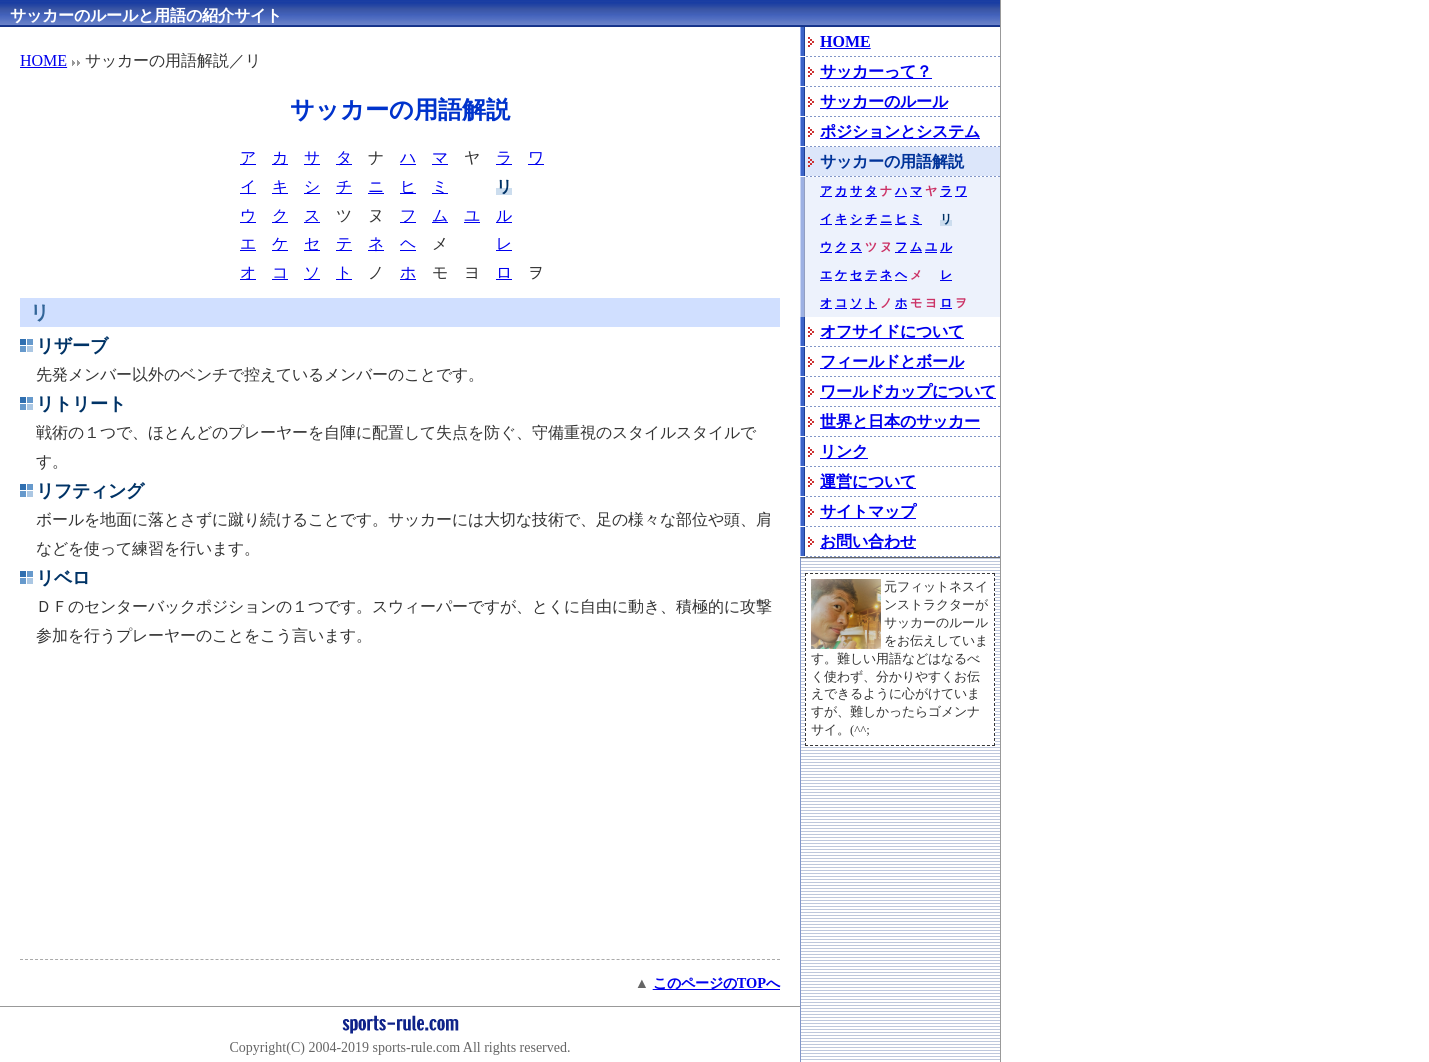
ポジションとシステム (900, 131)
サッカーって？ (876, 71)
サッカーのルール (884, 101)
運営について (868, 481)
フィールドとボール (892, 361)
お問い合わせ (868, 541)
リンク (844, 451)
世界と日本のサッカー (900, 421)
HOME (43, 60)
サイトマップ (868, 511)
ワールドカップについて (908, 391)
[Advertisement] (400, 811)
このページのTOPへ (716, 983)
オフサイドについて (892, 331)
